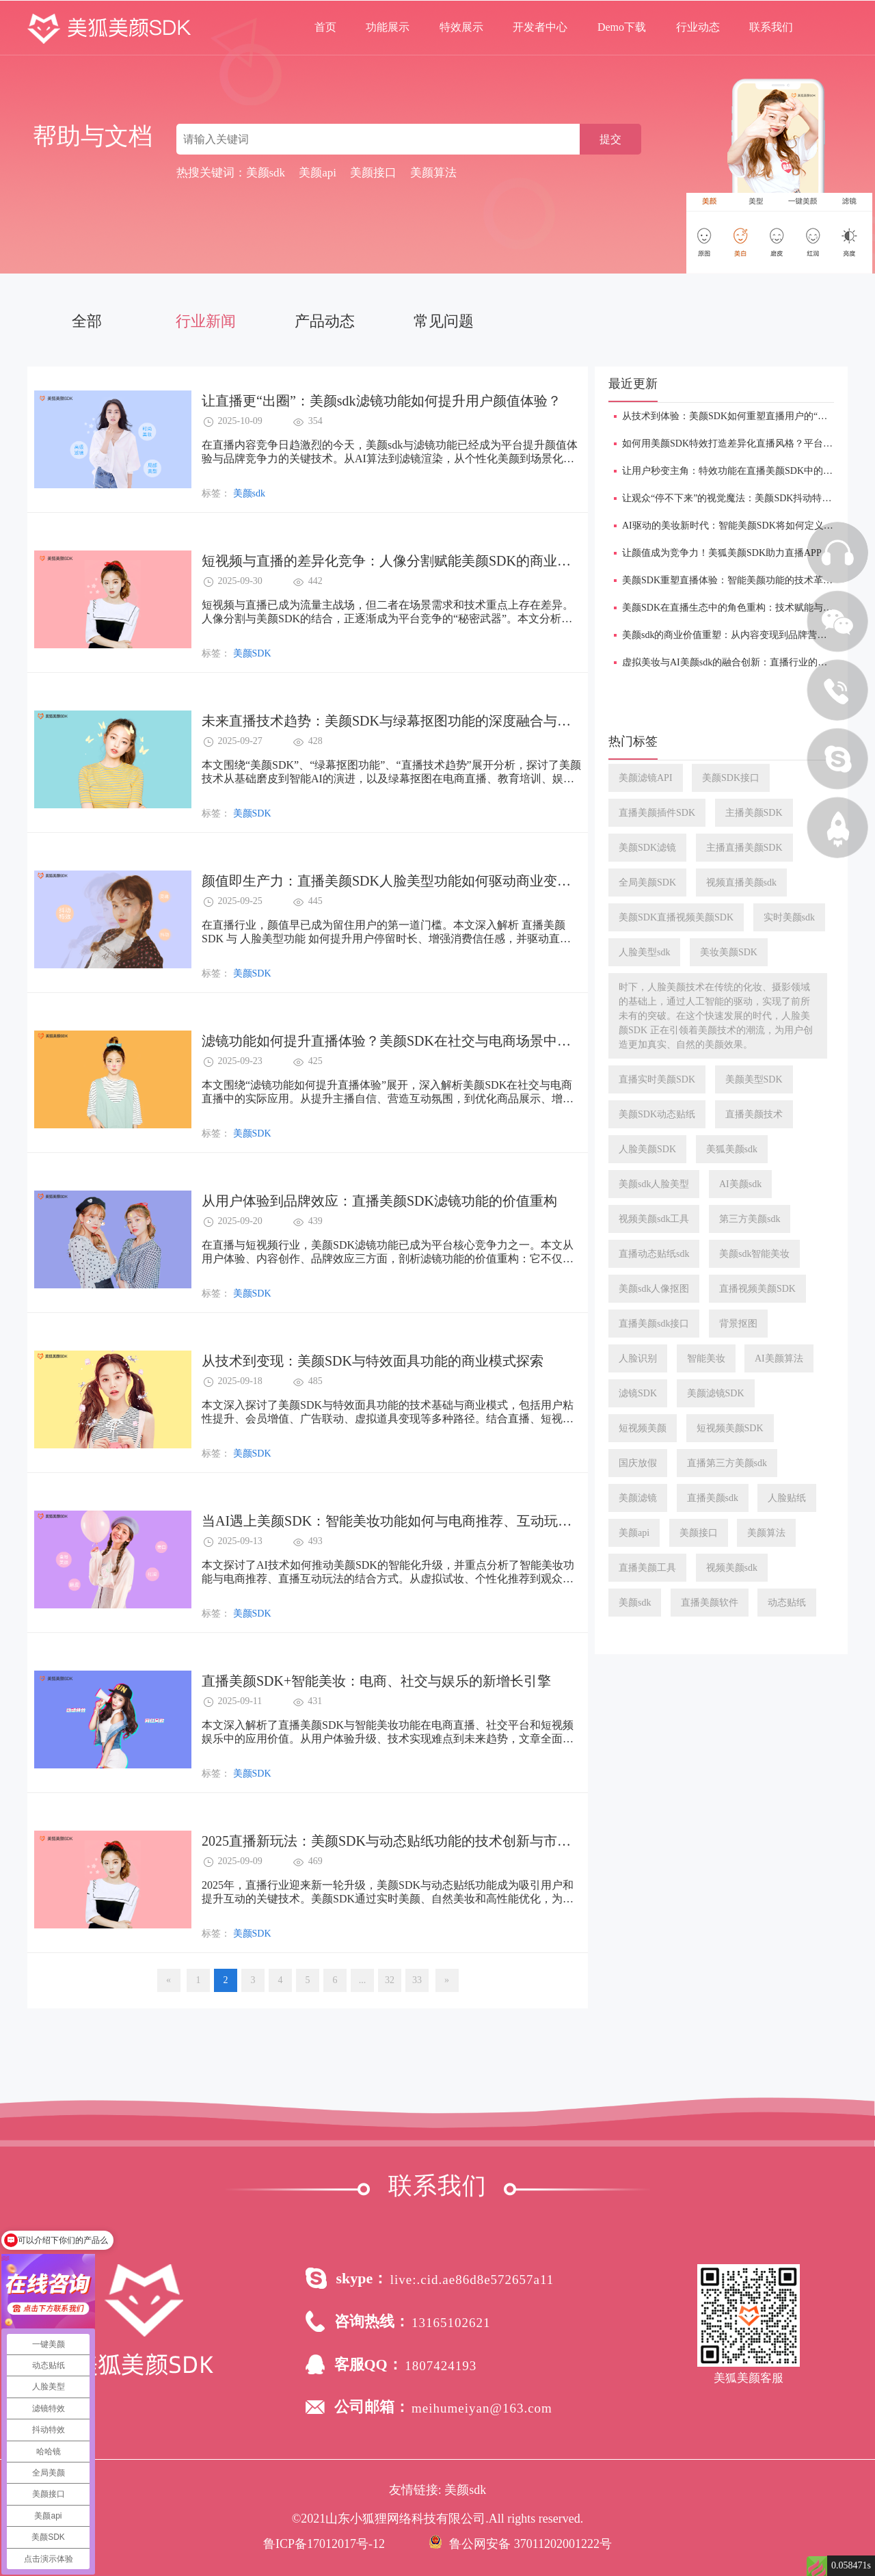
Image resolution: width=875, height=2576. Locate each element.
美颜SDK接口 (730, 778)
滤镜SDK (638, 1393)
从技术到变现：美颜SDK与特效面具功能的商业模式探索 (372, 1360)
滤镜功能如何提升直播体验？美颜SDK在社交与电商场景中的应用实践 (413, 1040)
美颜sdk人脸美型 (654, 1184)
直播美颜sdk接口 (654, 1323)
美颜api (634, 1533)
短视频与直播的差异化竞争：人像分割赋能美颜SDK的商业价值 (393, 560)
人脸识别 (638, 1358)
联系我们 (771, 27)
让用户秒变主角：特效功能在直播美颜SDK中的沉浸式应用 (746, 471)
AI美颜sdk (740, 1184)
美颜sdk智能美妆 (754, 1254)
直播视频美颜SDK (757, 1289)
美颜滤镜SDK (715, 1393)
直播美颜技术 (754, 1114)
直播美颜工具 (647, 1568)
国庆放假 (638, 1463)
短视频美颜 (643, 1428)
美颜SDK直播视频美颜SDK (676, 917)
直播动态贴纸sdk (654, 1254)
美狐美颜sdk (731, 1149)
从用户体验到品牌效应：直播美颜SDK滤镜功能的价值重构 (379, 1200)
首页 (325, 27)
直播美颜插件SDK (657, 813)
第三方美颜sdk (749, 1219)
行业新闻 (206, 321)
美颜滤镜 (638, 1498)
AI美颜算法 (779, 1358)
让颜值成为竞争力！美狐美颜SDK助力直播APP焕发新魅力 (746, 553)
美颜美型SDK (754, 1079)
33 (417, 1980)
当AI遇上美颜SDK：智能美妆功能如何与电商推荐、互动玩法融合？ (407, 1520)
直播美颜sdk (712, 1498)
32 (389, 1980)
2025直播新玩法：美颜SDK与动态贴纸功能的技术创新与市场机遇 (400, 1840)
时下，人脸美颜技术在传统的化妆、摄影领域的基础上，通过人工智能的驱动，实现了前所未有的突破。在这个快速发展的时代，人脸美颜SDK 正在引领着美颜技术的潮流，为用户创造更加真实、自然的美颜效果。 (716, 1016)
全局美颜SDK (647, 882)
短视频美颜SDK (730, 1428)
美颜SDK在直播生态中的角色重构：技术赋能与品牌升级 (741, 607)
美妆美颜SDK (728, 952)
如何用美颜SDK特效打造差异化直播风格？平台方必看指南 (746, 443)
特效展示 (461, 27)
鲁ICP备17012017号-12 (324, 2544)
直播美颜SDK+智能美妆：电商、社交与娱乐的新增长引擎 (376, 1680)
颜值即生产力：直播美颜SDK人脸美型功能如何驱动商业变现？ (393, 880)
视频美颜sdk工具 (654, 1219)
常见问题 (444, 321)
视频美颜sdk (731, 1568)
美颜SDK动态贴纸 (657, 1114)
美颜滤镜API (646, 778)
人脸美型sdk (644, 952)
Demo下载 (621, 27)
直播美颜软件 (709, 1602)
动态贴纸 (787, 1602)
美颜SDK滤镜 (647, 847)
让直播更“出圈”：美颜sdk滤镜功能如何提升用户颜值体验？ (381, 400)
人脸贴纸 (787, 1498)
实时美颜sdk (789, 917)
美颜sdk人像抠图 (654, 1289)
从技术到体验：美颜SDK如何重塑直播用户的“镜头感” (736, 416)
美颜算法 (766, 1533)
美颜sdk (249, 493)
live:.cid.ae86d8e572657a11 (472, 2279)
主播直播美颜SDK (744, 847)
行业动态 (698, 27)
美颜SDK (252, 653)
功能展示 (387, 27)
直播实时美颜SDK (657, 1079)
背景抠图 (738, 1323)
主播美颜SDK (754, 813)
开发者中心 (540, 27)
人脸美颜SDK (647, 1149)
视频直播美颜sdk (741, 882)
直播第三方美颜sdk (727, 1463)
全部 (87, 321)
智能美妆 (706, 1358)
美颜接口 (698, 1533)
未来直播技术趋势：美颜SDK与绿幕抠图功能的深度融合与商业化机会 (413, 720)
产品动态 (325, 321)
